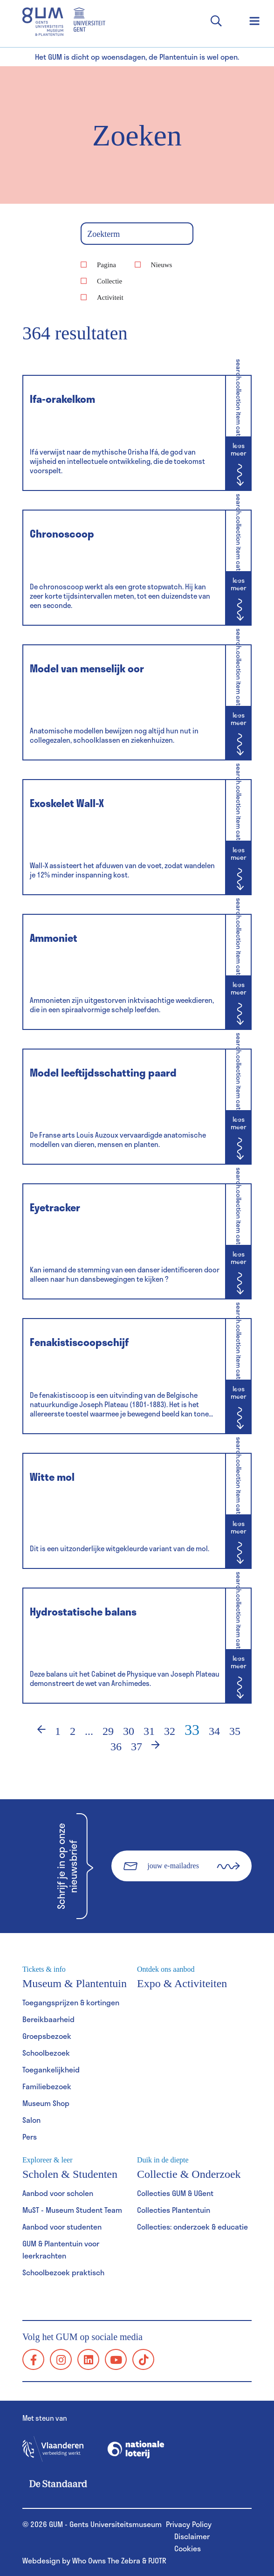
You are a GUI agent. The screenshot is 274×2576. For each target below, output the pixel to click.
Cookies (187, 2548)
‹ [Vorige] (35, 1731)
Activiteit (110, 297)
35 (234, 1731)
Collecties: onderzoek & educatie (192, 2226)
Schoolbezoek (46, 2052)
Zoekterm (103, 234)
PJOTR (157, 2560)
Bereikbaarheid (48, 2019)
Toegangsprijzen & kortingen (70, 2002)
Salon (31, 2120)
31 (149, 1731)
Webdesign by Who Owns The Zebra (81, 2560)
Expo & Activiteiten (194, 1977)
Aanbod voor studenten (62, 2226)
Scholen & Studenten (79, 2168)
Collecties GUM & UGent (175, 2193)
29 (108, 1731)
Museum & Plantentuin (79, 1977)
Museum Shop (45, 2103)
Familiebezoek (46, 2086)
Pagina (106, 265)
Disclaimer (192, 2536)
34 (214, 1731)
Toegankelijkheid (51, 2069)
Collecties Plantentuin (173, 2210)
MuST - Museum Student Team (72, 2210)
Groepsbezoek (46, 2036)
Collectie (109, 281)
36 (116, 1746)
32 (169, 1731)
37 (136, 1746)
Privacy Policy (189, 2524)
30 (128, 1731)
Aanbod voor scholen (57, 2193)
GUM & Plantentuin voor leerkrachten (60, 2249)
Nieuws (161, 265)
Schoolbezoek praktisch (63, 2272)
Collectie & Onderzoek (194, 2168)
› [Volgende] (162, 1746)
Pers (29, 2136)
